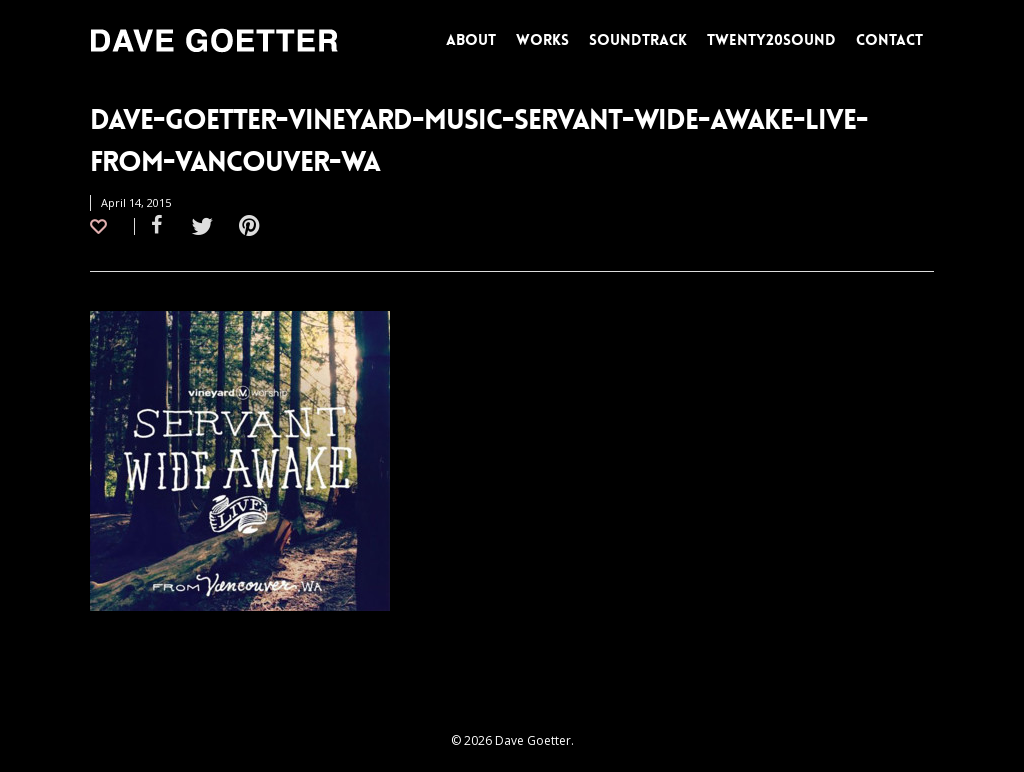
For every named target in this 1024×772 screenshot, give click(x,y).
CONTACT (889, 40)
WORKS (542, 40)
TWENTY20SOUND (771, 40)
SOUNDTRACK (638, 40)
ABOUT (471, 40)
